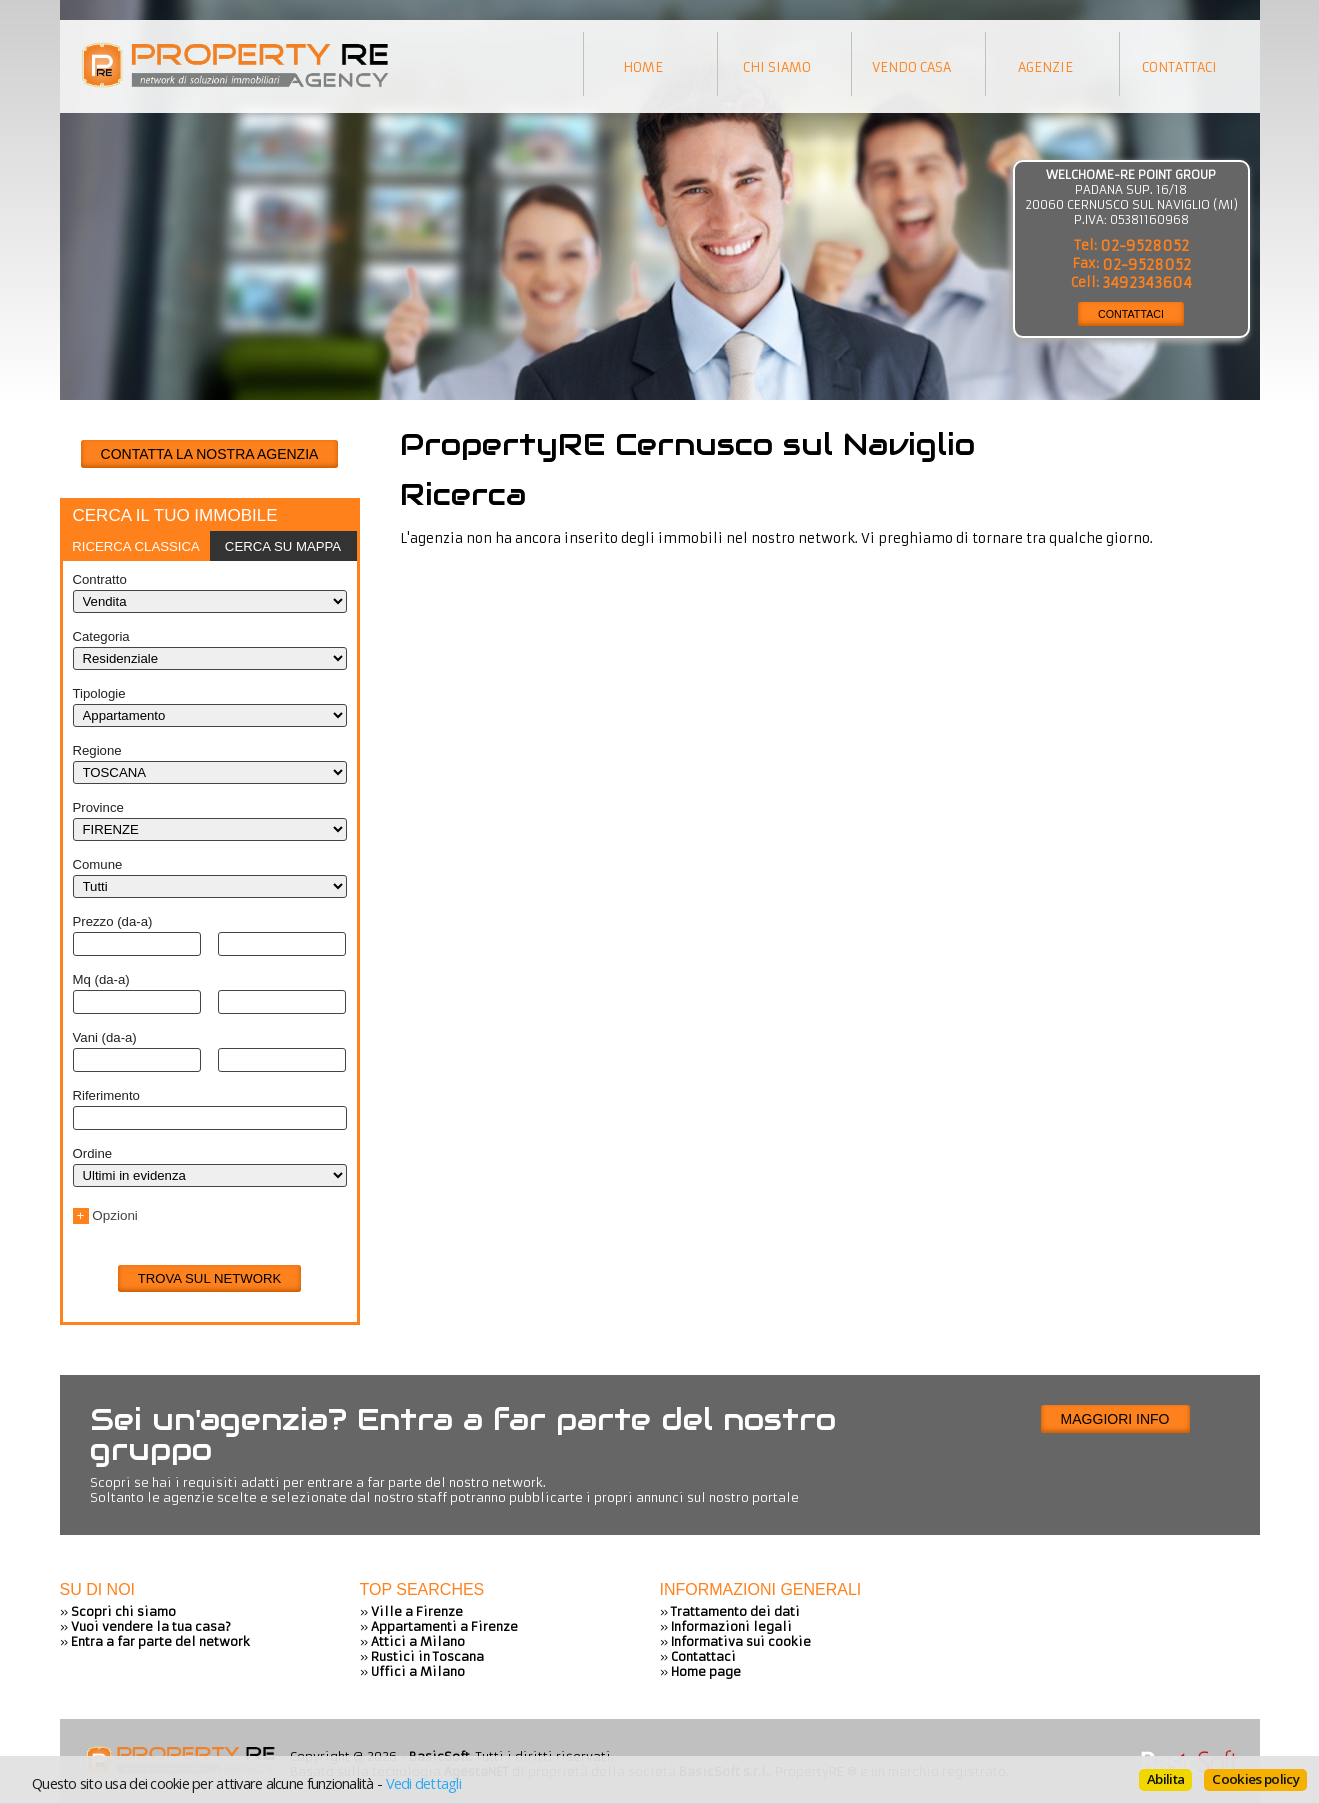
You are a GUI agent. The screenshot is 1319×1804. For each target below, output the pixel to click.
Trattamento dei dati (735, 1611)
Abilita (1165, 1779)
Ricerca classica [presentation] (136, 546)
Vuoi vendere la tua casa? (151, 1626)
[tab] (136, 546)
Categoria (101, 636)
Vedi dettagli (423, 1783)
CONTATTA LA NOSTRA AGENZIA (210, 454)
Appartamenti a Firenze (444, 1626)
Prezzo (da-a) (113, 921)
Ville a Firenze (417, 1611)
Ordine (93, 1153)
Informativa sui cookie (741, 1641)
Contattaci (703, 1656)
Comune (98, 864)
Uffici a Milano (418, 1671)
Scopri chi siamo (123, 1611)
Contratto (100, 579)
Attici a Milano (418, 1641)
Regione (97, 750)
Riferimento (106, 1095)
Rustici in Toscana (427, 1656)
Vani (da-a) (105, 1037)
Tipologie (99, 693)
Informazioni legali (731, 1626)
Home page (706, 1671)
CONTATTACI (1131, 314)
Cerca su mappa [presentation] (283, 546)
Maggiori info (1115, 1419)
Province (98, 807)
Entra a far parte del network (160, 1641)
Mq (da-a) (101, 979)
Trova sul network (210, 1278)
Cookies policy (1255, 1779)
